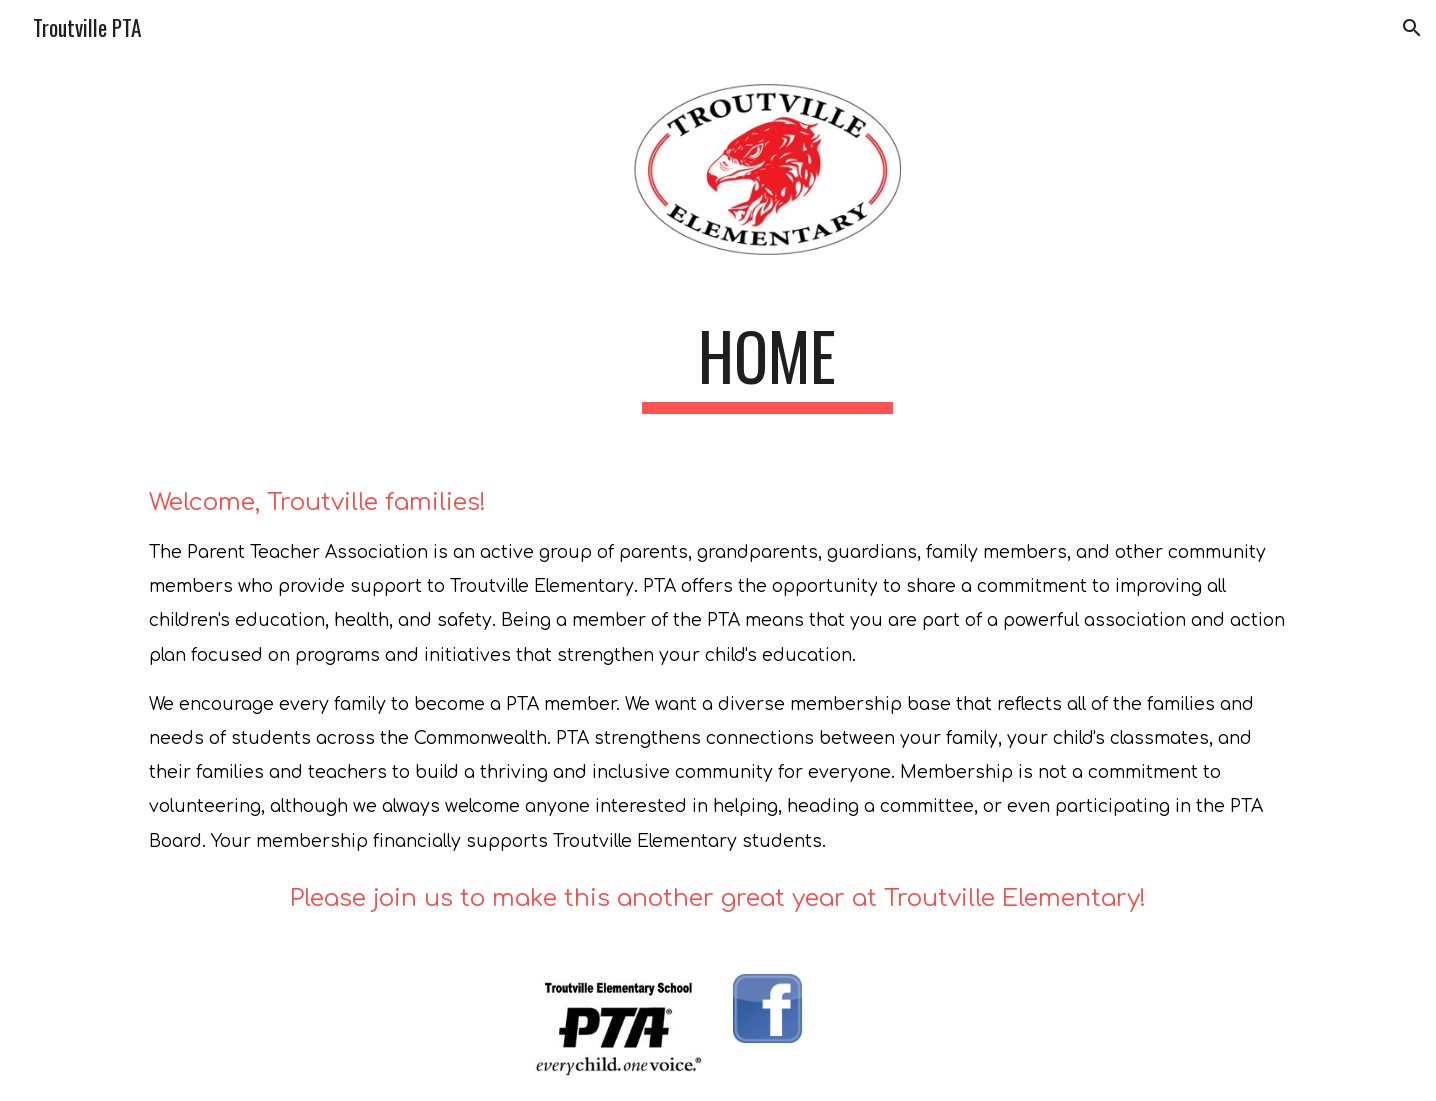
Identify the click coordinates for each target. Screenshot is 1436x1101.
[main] (767, 365)
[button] (1412, 28)
